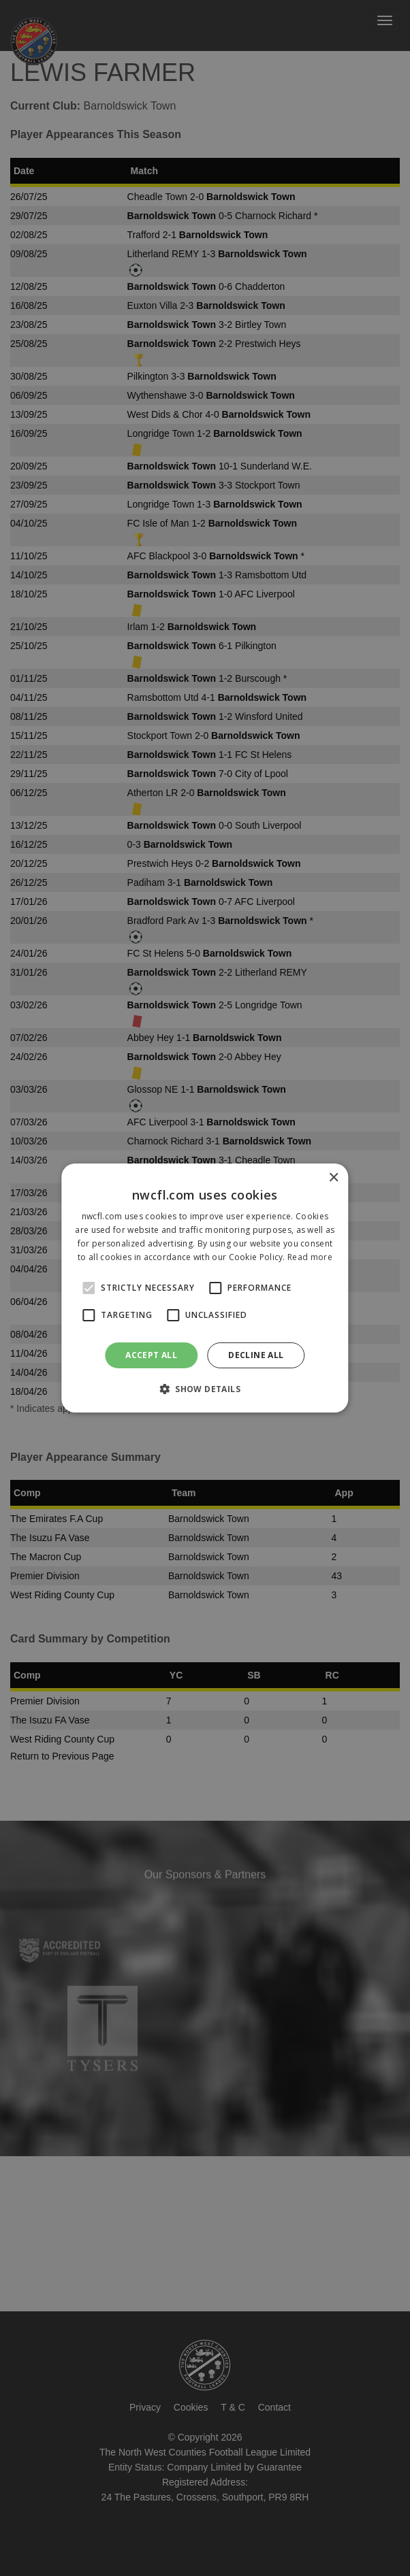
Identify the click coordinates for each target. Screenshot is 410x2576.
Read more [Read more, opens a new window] (309, 1257)
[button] (205, 1389)
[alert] (205, 1288)
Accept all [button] (151, 1355)
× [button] (333, 1178)
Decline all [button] (255, 1355)
